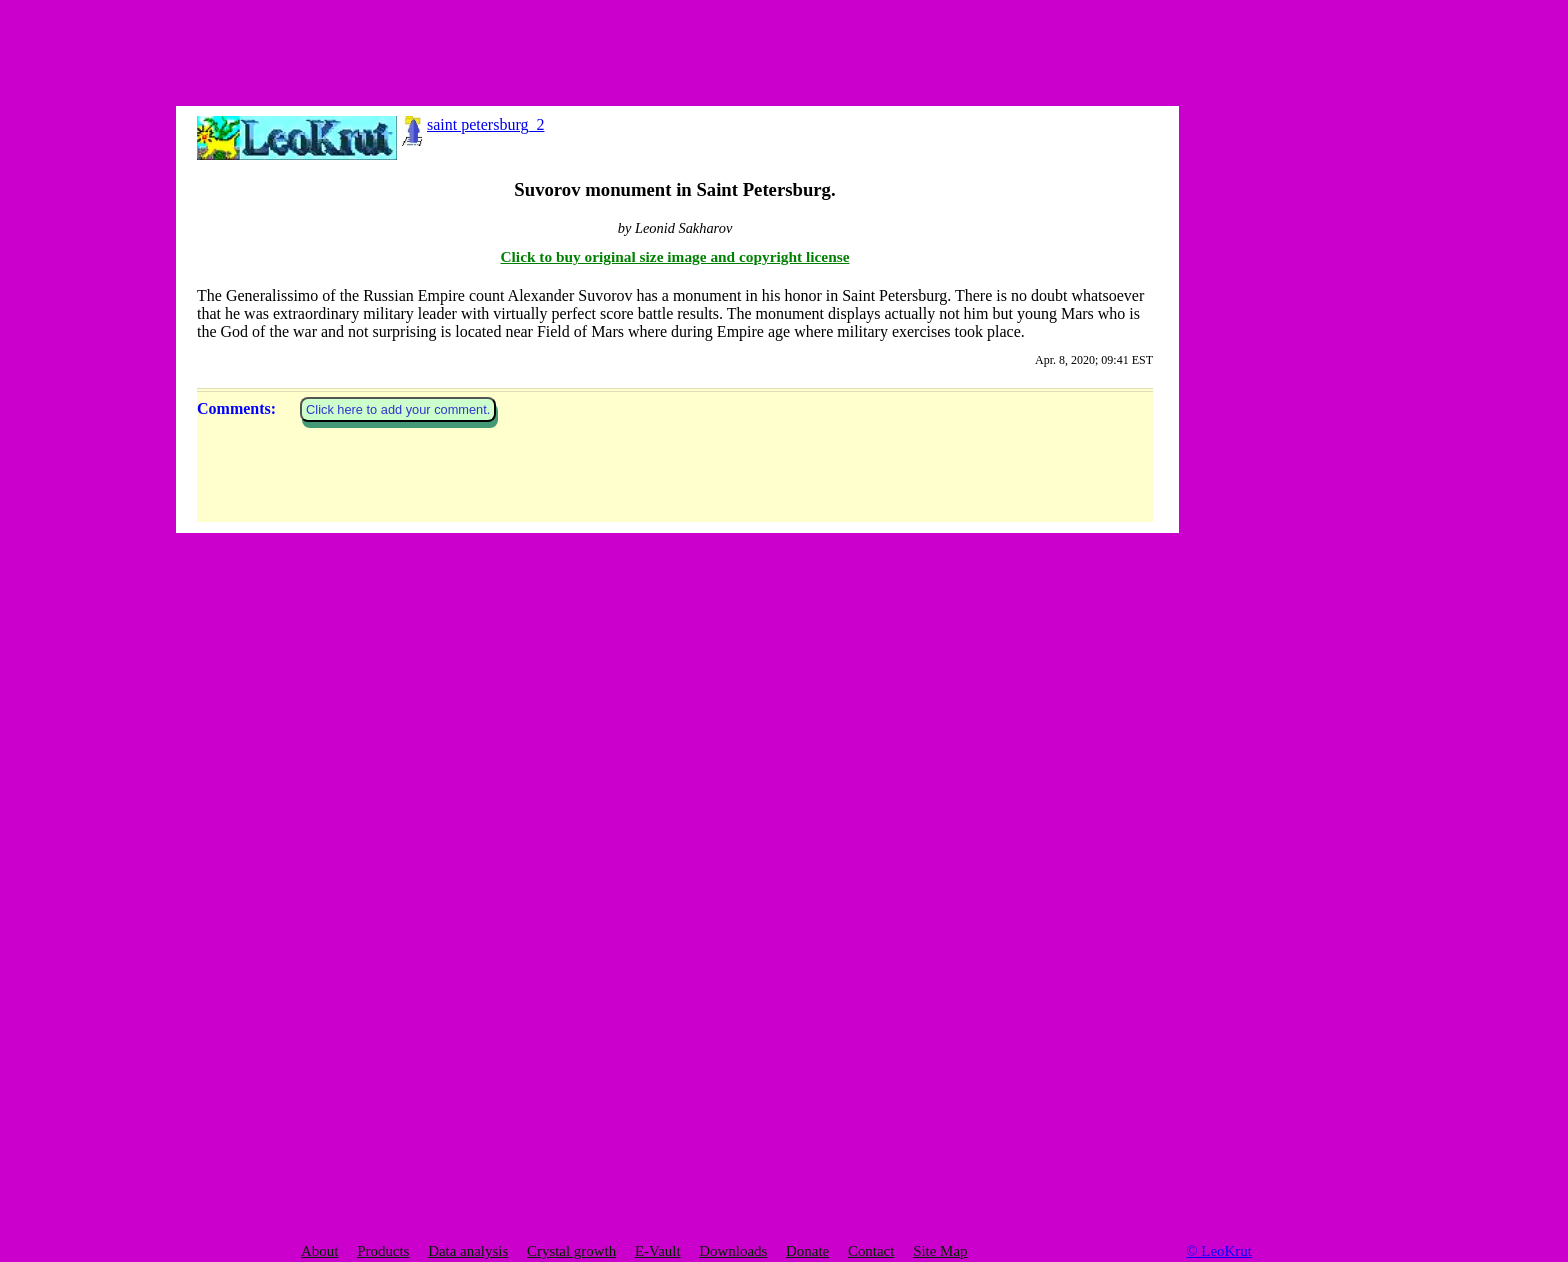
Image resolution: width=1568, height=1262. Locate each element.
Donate (807, 1251)
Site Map (940, 1251)
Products (383, 1251)
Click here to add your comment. (398, 1084)
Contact (871, 1251)
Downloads (733, 1251)
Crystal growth (571, 1251)
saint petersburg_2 (470, 124)
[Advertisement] (300, 45)
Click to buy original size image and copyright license (675, 931)
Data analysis (468, 1251)
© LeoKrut (1219, 1251)
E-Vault (658, 1251)
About (319, 1251)
